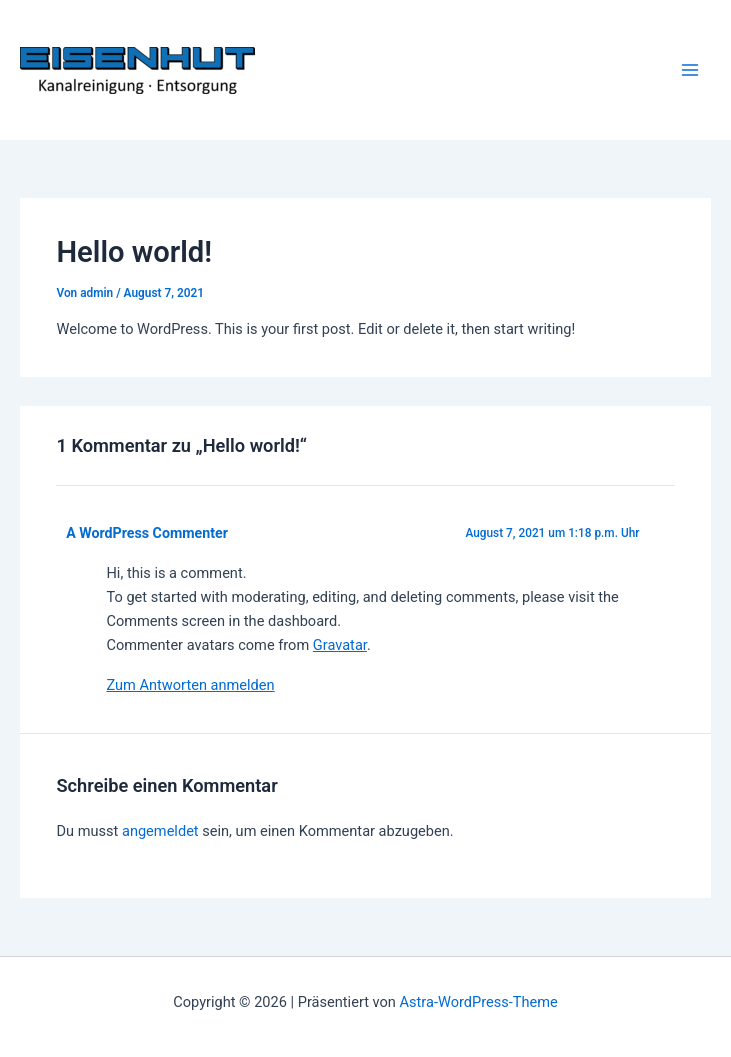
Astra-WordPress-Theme (479, 1002)
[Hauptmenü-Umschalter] (690, 70)
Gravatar (340, 645)
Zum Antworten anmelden (190, 685)
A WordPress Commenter (147, 533)
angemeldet (160, 831)
